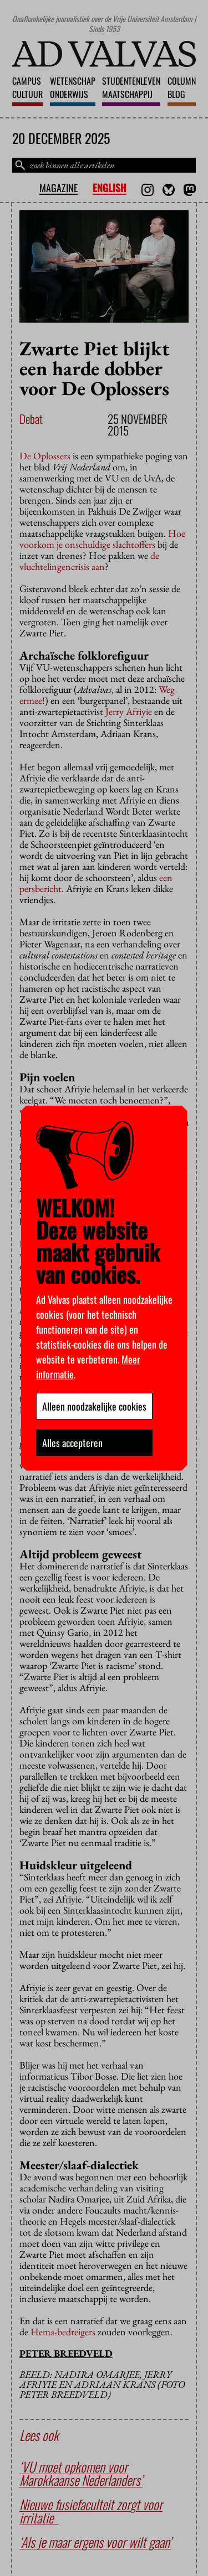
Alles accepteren (72, 1442)
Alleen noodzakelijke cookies (94, 1406)
